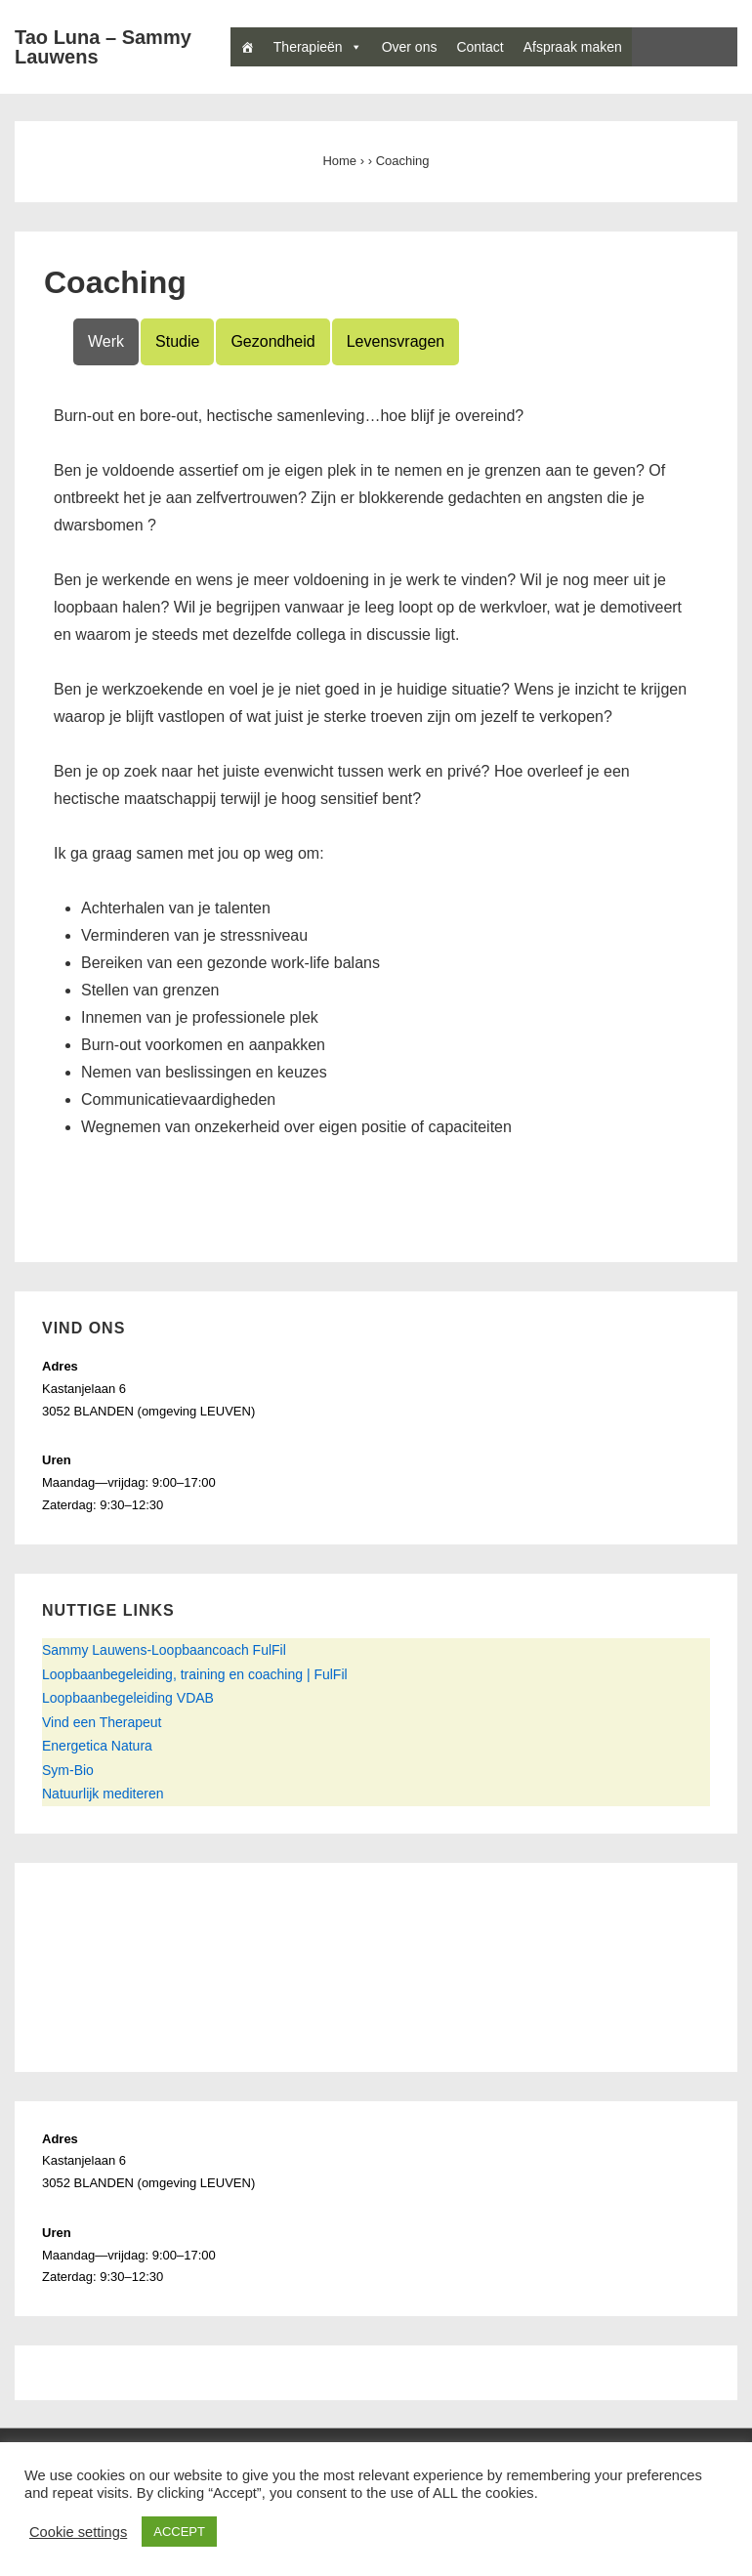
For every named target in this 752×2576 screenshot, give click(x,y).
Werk (106, 341)
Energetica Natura (97, 1745)
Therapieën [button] (317, 46)
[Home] (247, 46)
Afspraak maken (572, 47)
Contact (479, 47)
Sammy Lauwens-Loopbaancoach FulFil (164, 1650)
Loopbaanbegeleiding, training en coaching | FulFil (195, 1674)
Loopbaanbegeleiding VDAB (128, 1698)
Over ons (410, 47)
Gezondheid (272, 341)
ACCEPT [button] (179, 2531)
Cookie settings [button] (78, 2532)
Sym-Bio (68, 1770)
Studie (177, 341)
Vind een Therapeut (101, 1722)
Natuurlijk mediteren (103, 1793)
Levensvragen (396, 341)
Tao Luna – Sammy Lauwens (103, 46)
